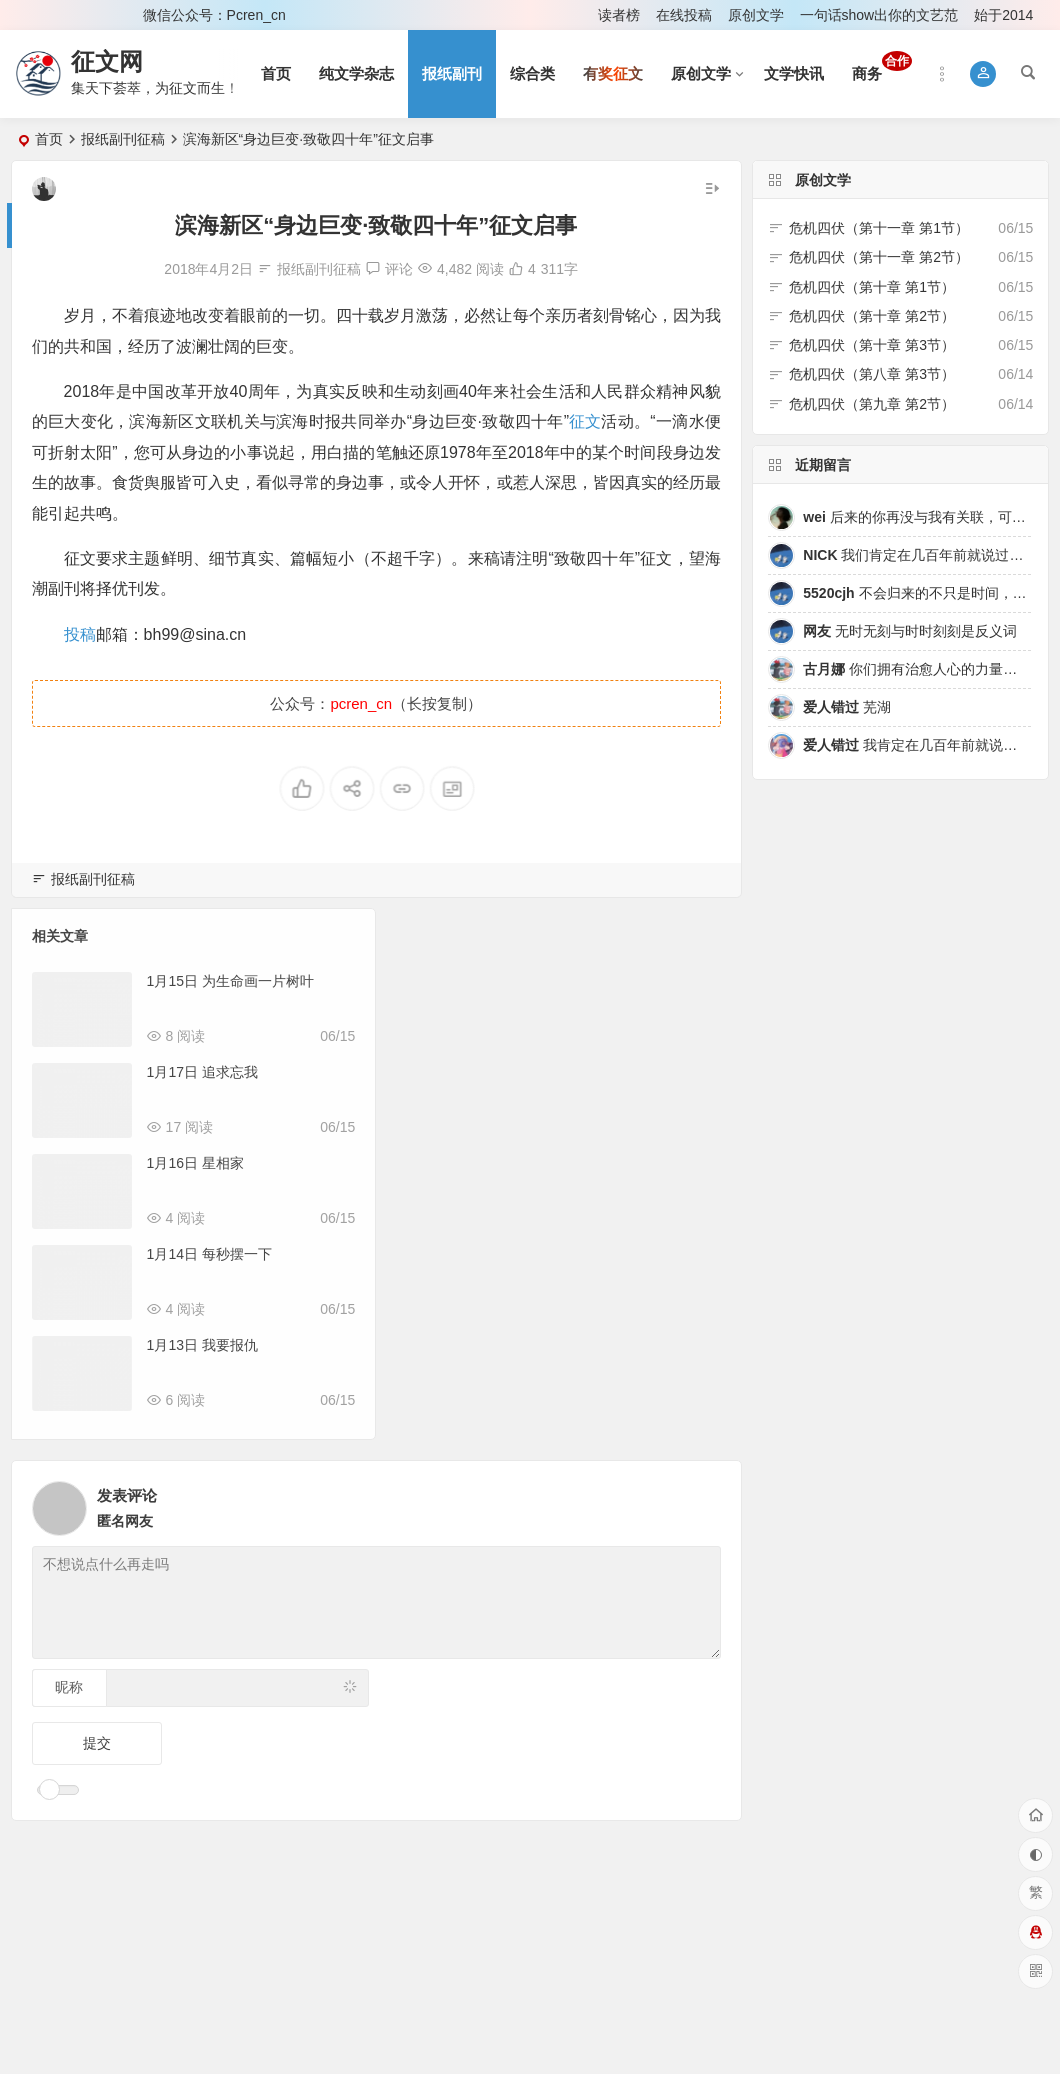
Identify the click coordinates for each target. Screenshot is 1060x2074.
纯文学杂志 (356, 73)
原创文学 (756, 15)
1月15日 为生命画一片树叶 (230, 981)
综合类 (532, 73)
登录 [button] (40, 15)
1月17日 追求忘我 (202, 1072)
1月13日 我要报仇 (202, 1345)
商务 (882, 66)
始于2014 (1003, 15)
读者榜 (619, 15)
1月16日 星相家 (195, 1163)
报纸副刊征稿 (123, 139)
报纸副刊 (452, 73)
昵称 (69, 1687)
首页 (276, 73)
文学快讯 (794, 73)
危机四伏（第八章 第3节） (872, 374)
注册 (101, 15)
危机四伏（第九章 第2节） (872, 404)
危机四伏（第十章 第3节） (872, 345)
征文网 (107, 61)
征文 (585, 421)
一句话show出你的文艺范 (879, 15)
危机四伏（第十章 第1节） (872, 287)
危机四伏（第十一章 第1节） (879, 228)
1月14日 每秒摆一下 (209, 1254)
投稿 (80, 634)
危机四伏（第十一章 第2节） (879, 257)
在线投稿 (684, 15)
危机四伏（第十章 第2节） (872, 316)
